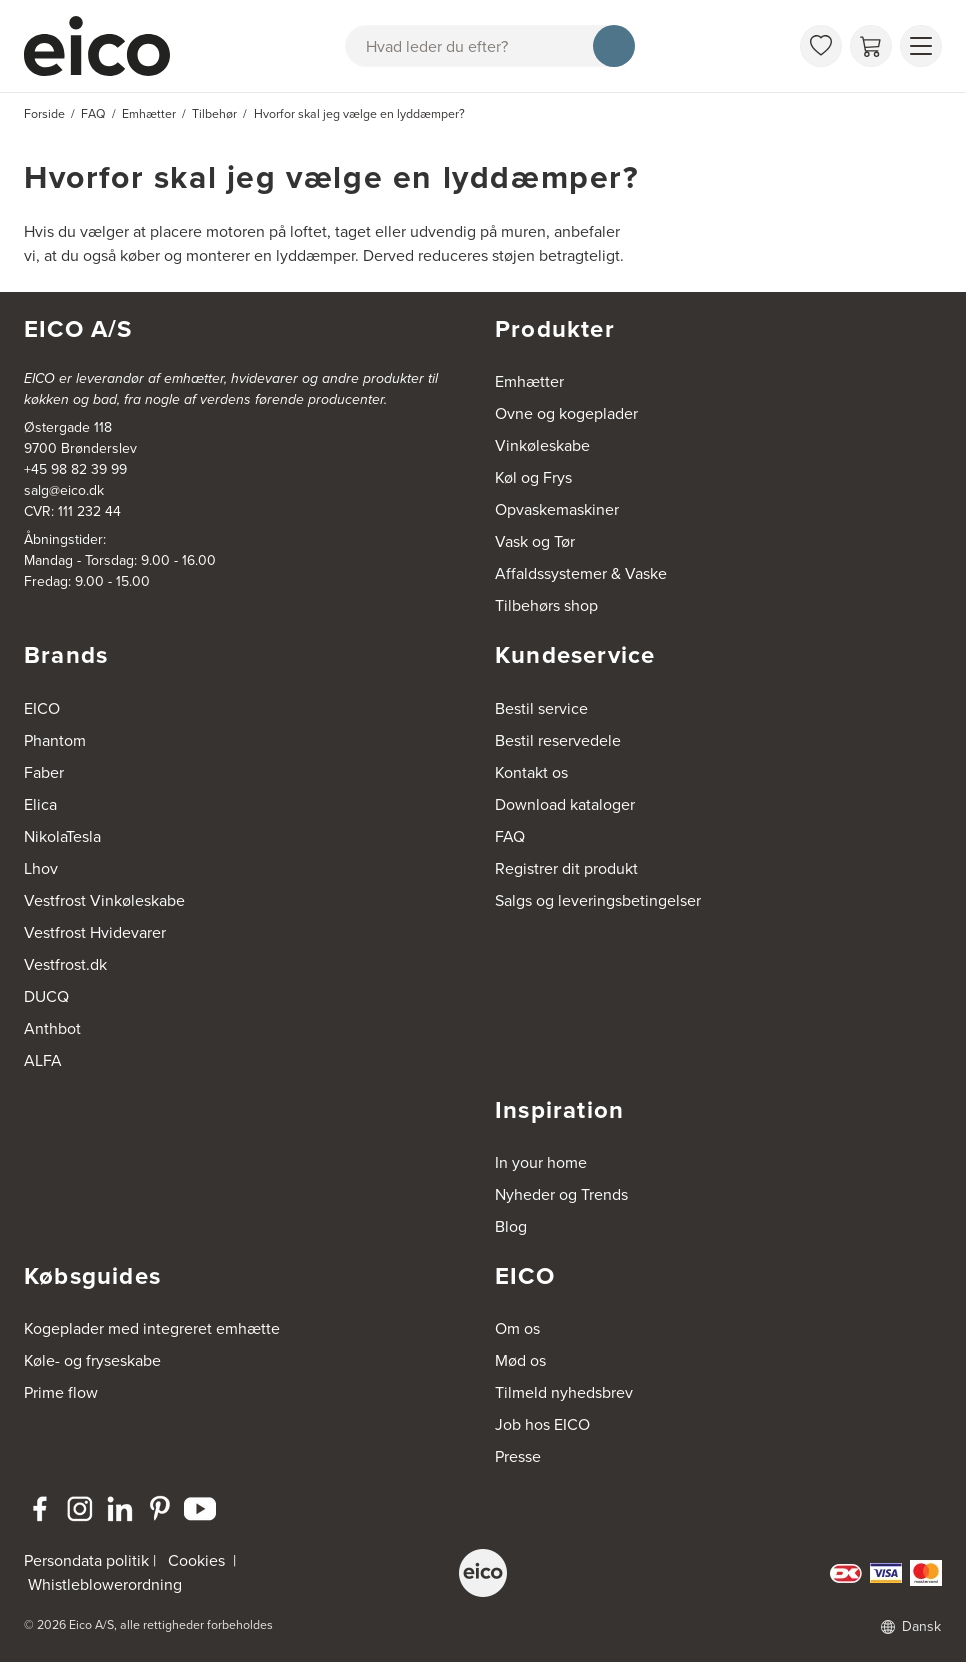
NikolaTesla (62, 836)
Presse (518, 1456)
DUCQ (46, 996)
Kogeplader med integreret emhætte (152, 1328)
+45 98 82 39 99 (75, 469)
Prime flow (61, 1392)
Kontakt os (531, 772)
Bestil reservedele (558, 740)
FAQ (510, 836)
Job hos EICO (542, 1424)
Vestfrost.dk (65, 964)
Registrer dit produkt (566, 868)
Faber (44, 772)
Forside (44, 114)
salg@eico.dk (64, 490)
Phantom (55, 740)
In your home (541, 1162)
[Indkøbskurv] (871, 46)
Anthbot (52, 1028)
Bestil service (541, 708)
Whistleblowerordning (105, 1584)
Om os (517, 1328)
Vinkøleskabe (542, 445)
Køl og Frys (533, 477)
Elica (40, 804)
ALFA (43, 1060)
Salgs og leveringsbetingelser (598, 900)
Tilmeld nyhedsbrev (564, 1392)
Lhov (41, 868)
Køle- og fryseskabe (92, 1360)
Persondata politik (86, 1560)
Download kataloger (565, 804)
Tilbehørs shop (546, 605)
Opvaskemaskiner (557, 509)
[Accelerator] (106, 46)
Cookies (196, 1560)
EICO (42, 708)
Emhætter (529, 381)
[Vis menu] (921, 46)
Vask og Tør (535, 541)
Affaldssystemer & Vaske (581, 573)
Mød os (520, 1360)
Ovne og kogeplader (566, 413)
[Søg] (614, 46)
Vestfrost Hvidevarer (95, 932)
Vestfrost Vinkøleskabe (104, 900)
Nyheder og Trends (561, 1194)
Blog (511, 1226)
